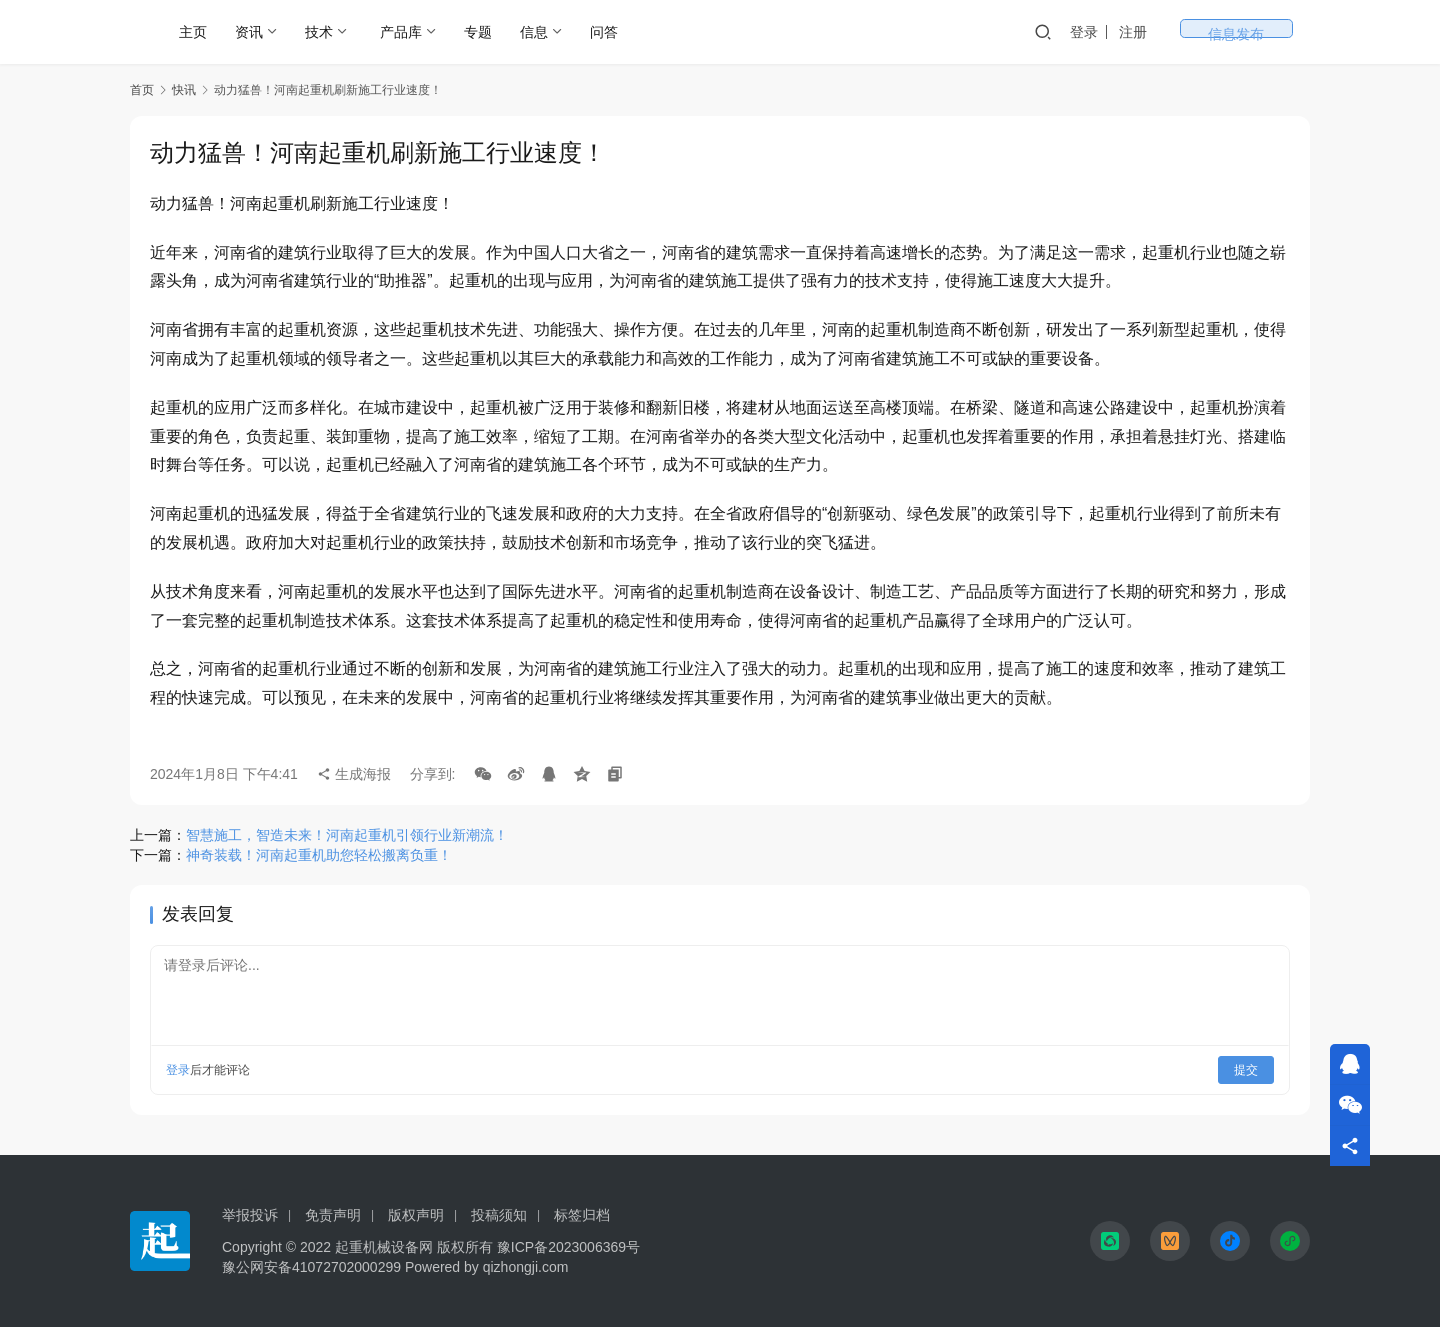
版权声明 (416, 1215)
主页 (193, 32)
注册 (1200, 32)
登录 (1151, 32)
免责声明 (333, 1215)
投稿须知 (499, 1215)
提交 (1246, 1070)
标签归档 (582, 1215)
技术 (319, 32)
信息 (534, 32)
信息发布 (1270, 32)
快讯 (184, 90)
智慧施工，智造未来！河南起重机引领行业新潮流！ (347, 835)
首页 (142, 90)
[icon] (1110, 1241)
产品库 (401, 32)
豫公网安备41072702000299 (311, 1267)
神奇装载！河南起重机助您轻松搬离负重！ (319, 855)
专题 (478, 32)
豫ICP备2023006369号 (568, 1247)
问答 (604, 32)
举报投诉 (250, 1215)
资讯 (249, 32)
